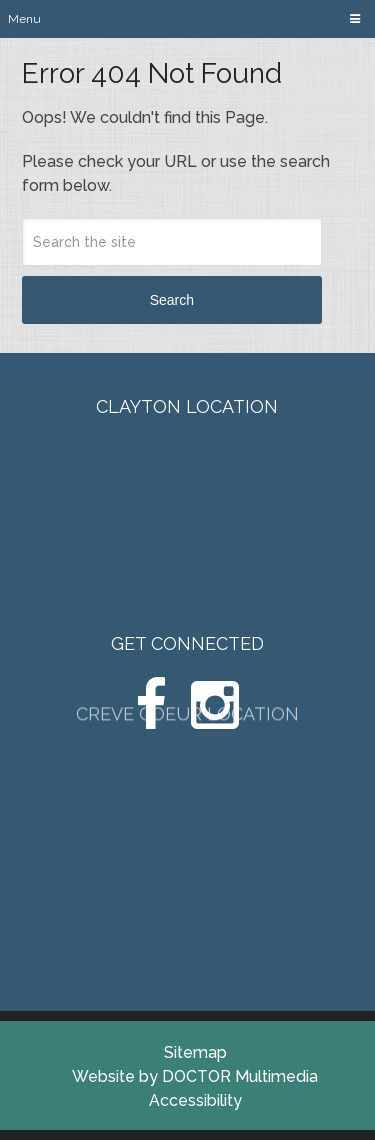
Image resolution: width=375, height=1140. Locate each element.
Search (172, 300)
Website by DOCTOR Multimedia (195, 1076)
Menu (24, 19)
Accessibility (195, 1100)
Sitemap (195, 1052)
